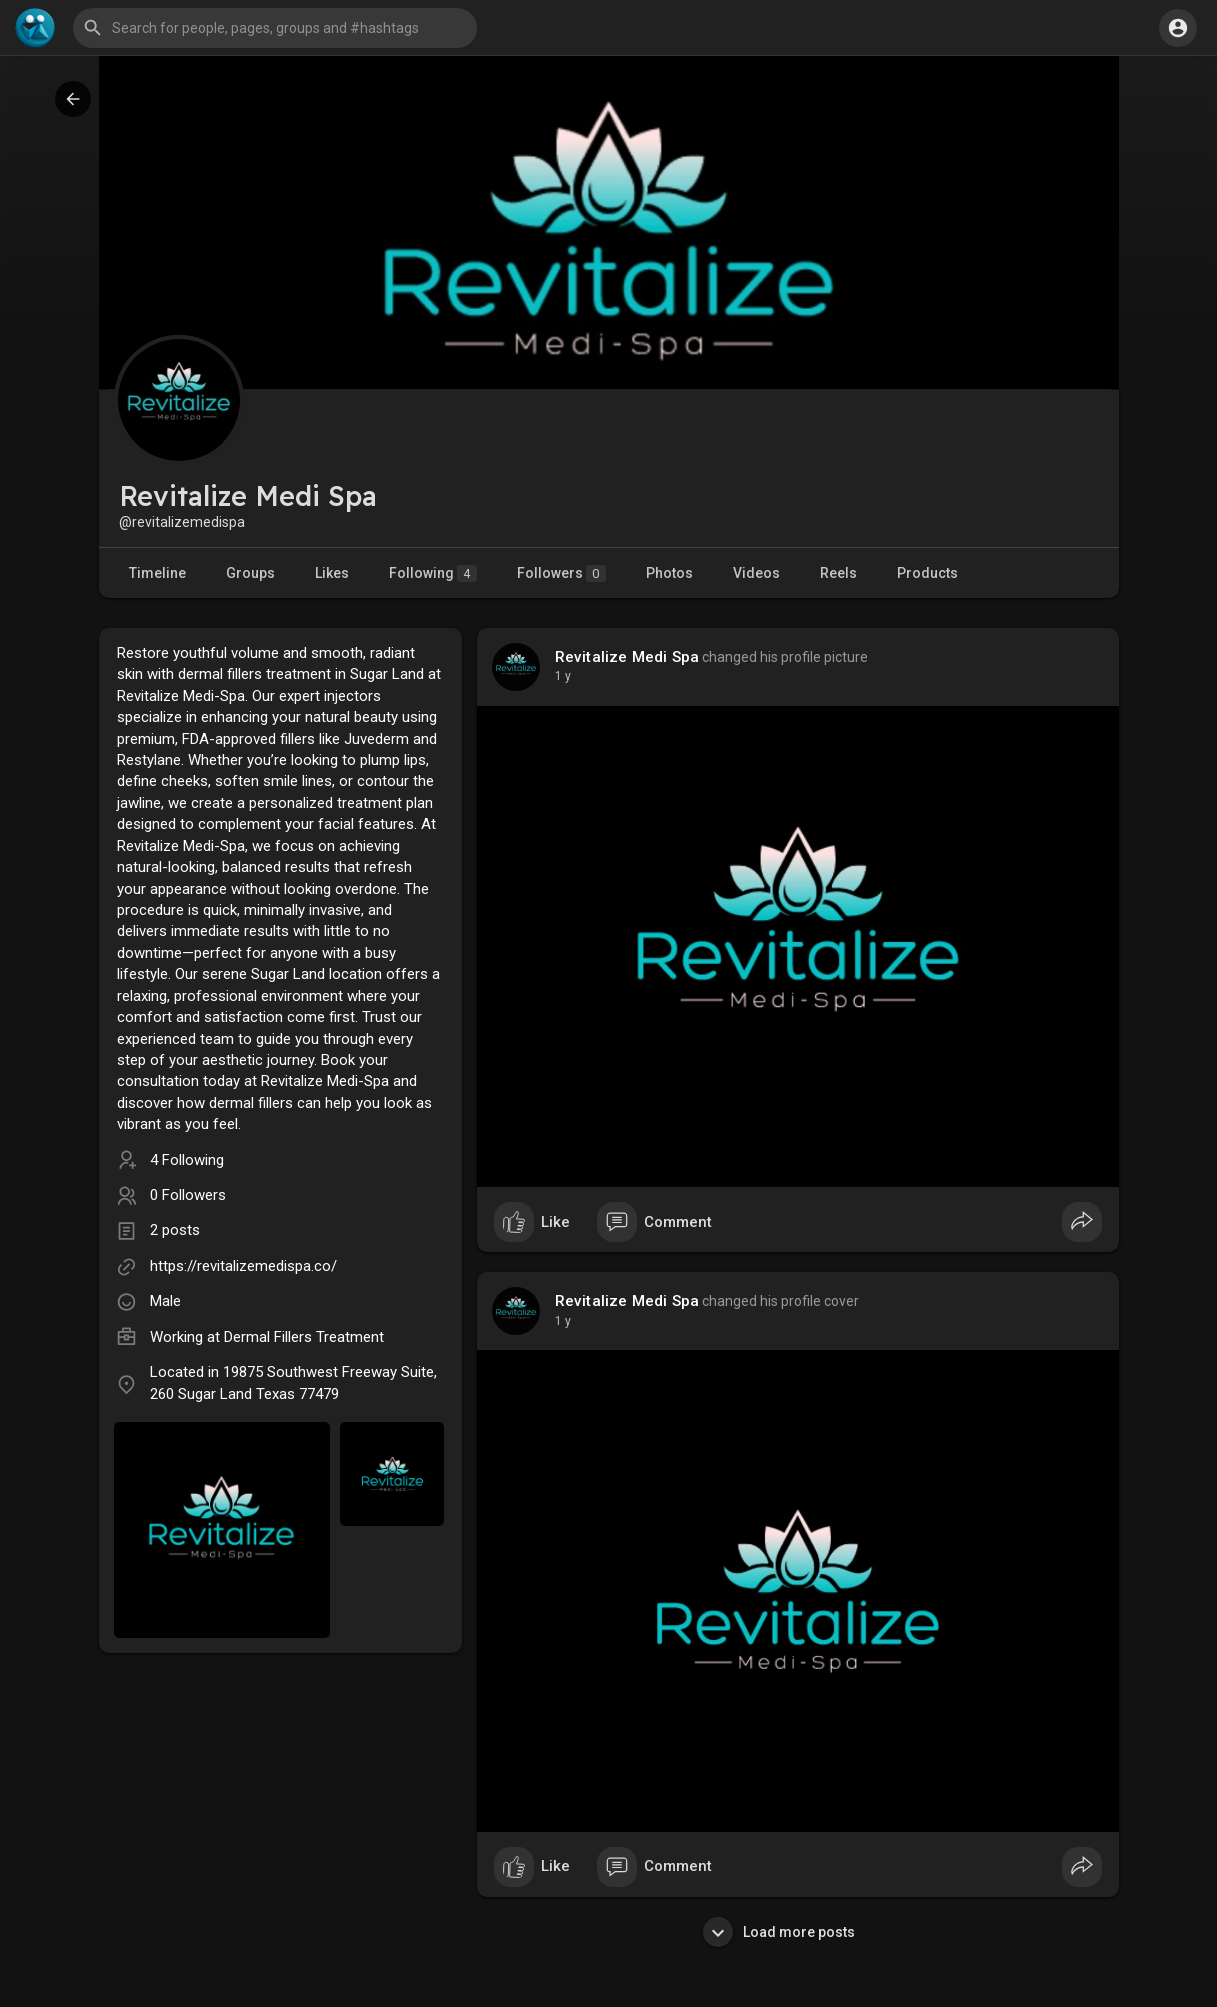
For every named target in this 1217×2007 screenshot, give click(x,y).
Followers (561, 573)
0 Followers (188, 1195)
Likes (332, 573)
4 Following (187, 1160)
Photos (669, 573)
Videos (756, 573)
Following (433, 573)
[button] (275, 28)
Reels (838, 573)
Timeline (157, 573)
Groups (250, 573)
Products (927, 573)
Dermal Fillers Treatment (304, 1337)
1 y (563, 676)
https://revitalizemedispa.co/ (243, 1266)
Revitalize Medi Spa (627, 657)
